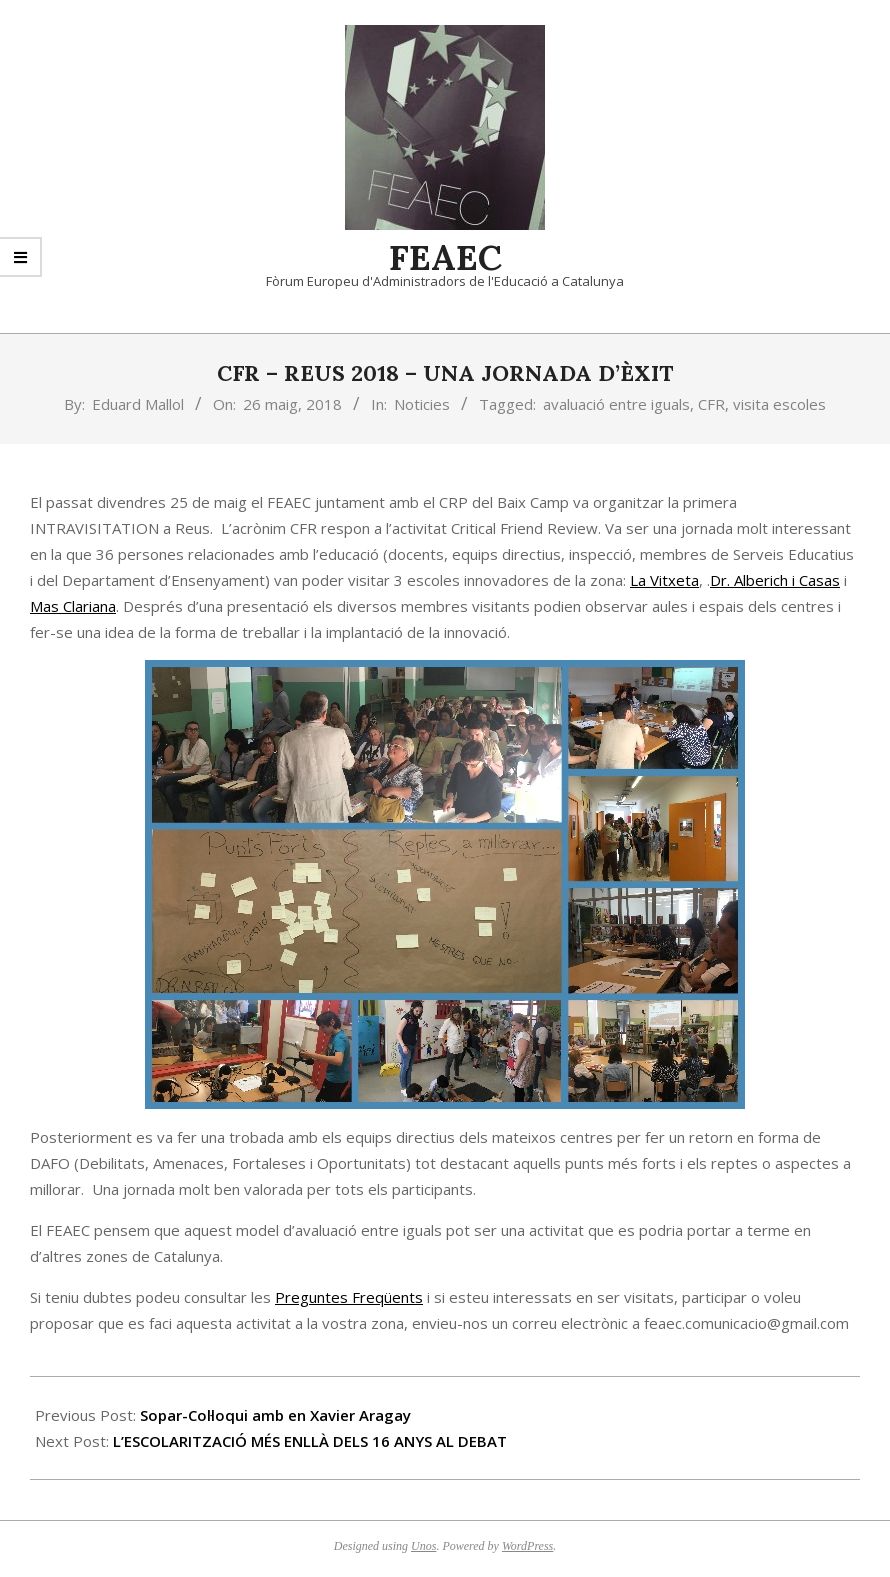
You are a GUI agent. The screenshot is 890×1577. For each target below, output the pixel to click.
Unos (423, 1546)
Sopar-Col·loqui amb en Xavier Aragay (275, 1415)
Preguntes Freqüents (349, 1297)
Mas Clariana (73, 606)
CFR (711, 404)
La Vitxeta (664, 580)
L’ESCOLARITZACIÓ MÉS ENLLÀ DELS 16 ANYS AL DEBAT (310, 1441)
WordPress (527, 1546)
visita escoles (779, 404)
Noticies (422, 404)
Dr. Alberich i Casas (775, 580)
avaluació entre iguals (616, 404)
